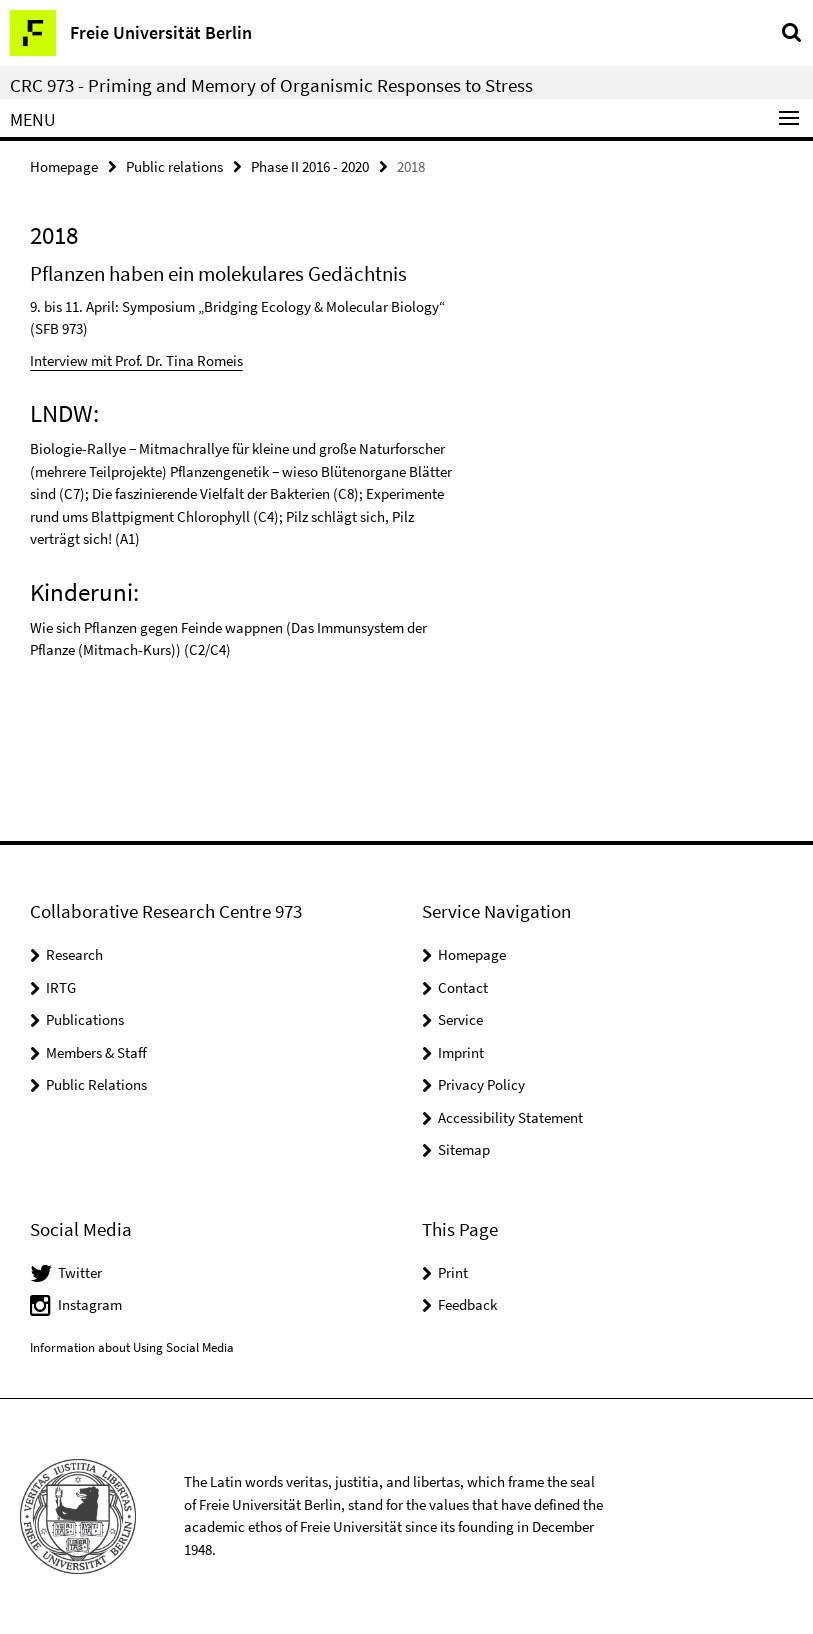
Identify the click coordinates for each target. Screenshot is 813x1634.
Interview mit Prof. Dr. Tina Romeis (136, 360)
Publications (85, 1019)
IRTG (61, 987)
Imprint (461, 1052)
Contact (463, 987)
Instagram (90, 1304)
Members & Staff (96, 1052)
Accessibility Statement (510, 1117)
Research (74, 954)
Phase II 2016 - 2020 (310, 166)
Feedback (467, 1304)
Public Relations (96, 1084)
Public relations (174, 166)
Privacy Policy (481, 1084)
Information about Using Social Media (132, 1347)
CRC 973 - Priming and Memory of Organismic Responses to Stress (271, 85)
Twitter (80, 1272)
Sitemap (464, 1149)
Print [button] (453, 1272)
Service (460, 1019)
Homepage (64, 166)
